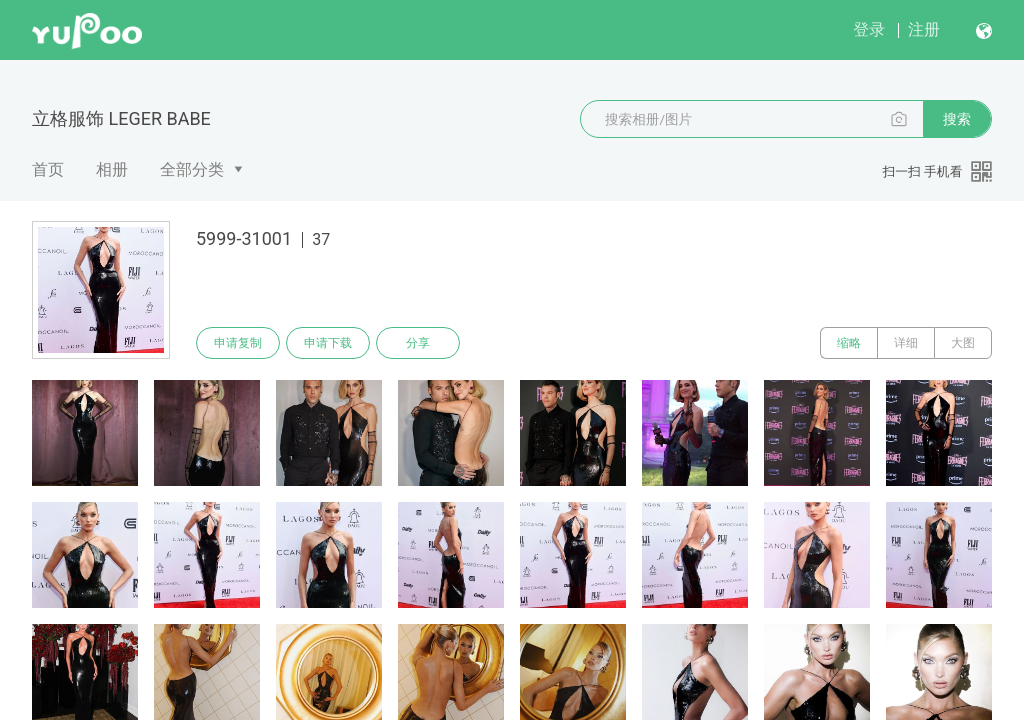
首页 (48, 169)
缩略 (849, 343)
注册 (924, 29)
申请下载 (328, 343)
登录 (869, 29)
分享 (418, 343)
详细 (906, 343)
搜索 (957, 119)
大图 (963, 343)
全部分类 (192, 169)
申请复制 (238, 343)
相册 (112, 169)
